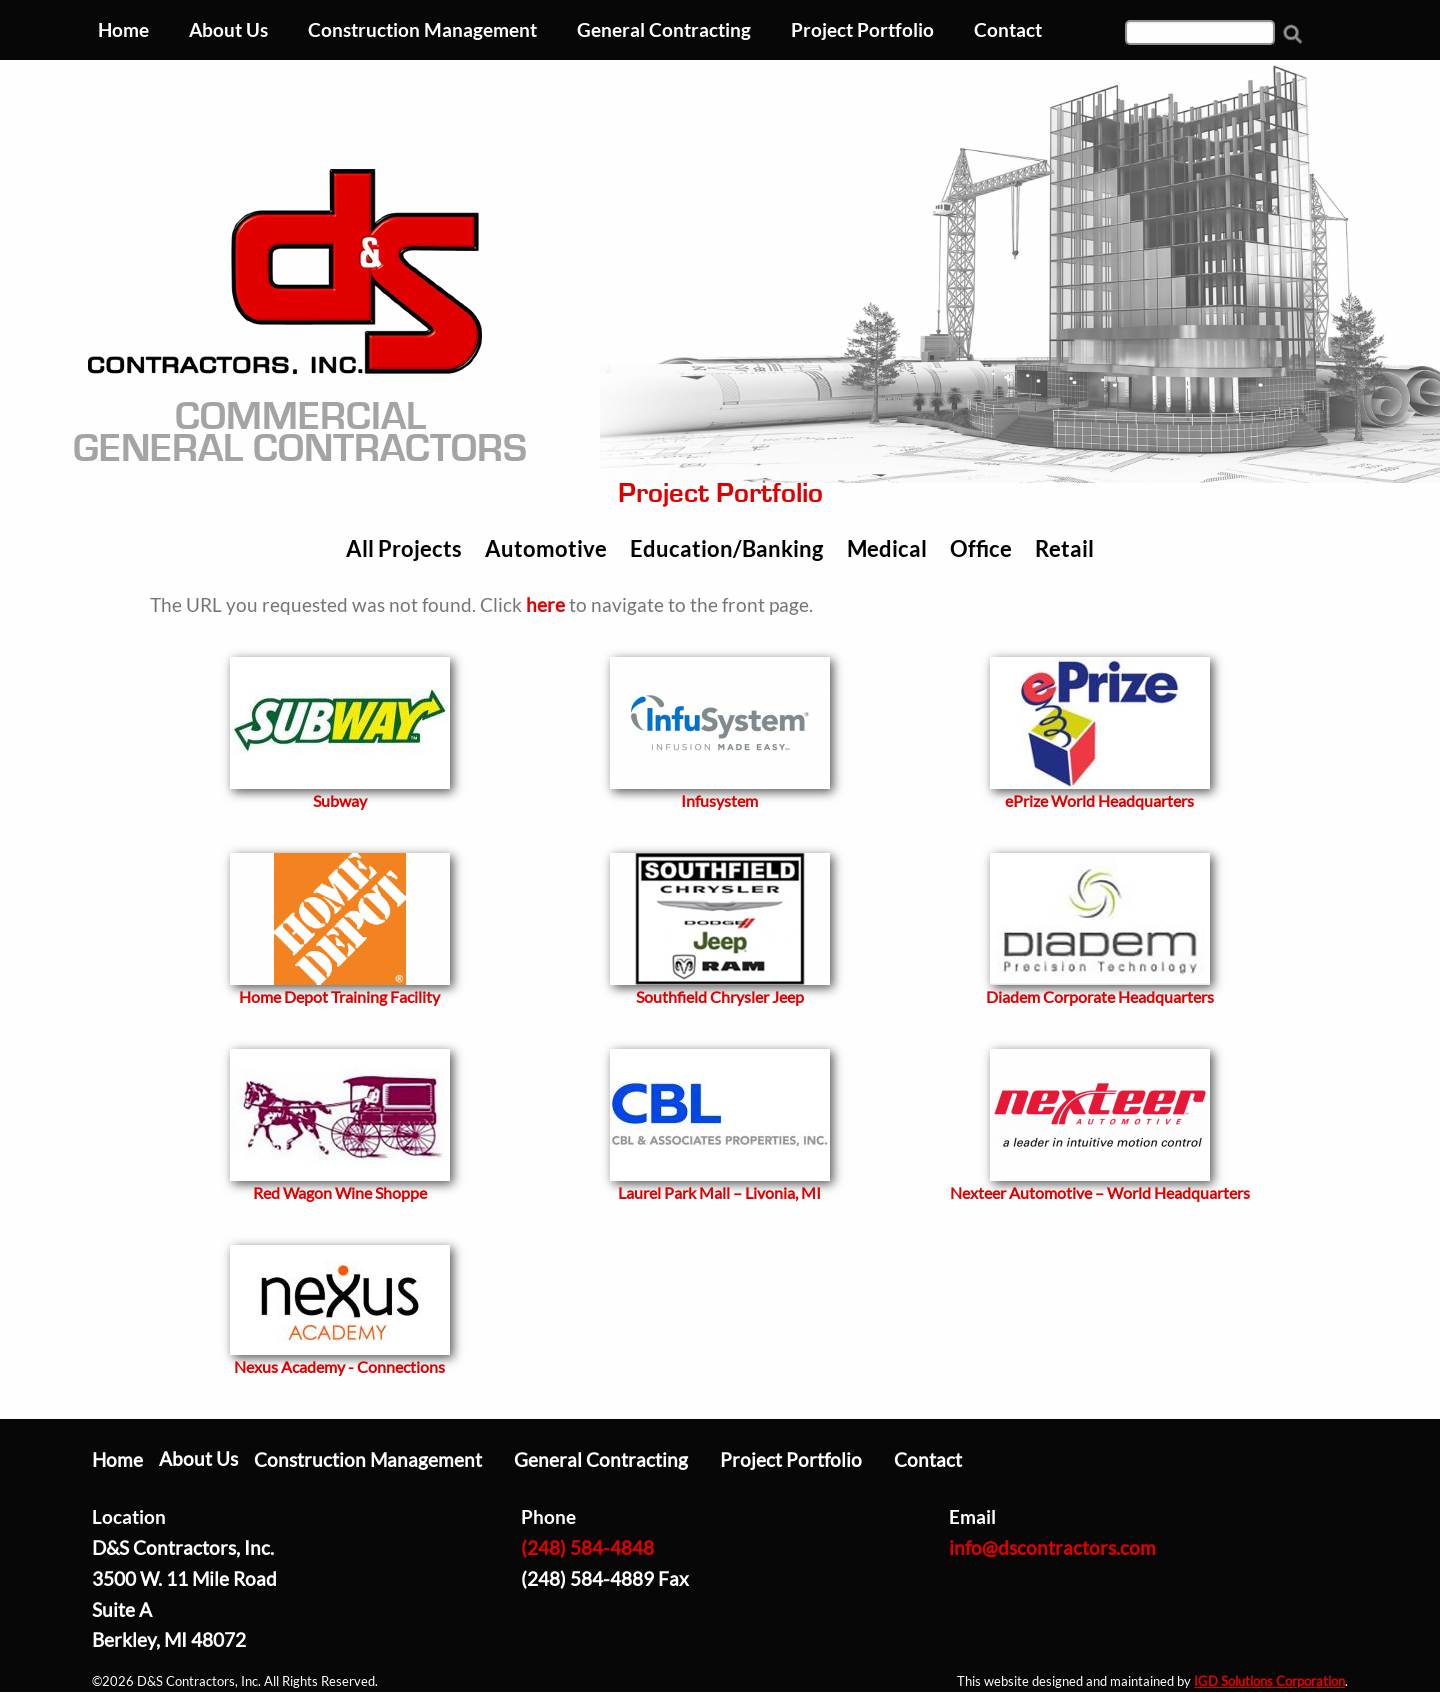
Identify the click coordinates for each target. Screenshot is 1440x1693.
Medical (887, 548)
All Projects (404, 548)
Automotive (546, 548)
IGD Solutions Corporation (1269, 1681)
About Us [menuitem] (228, 29)
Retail (1064, 548)
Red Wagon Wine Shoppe (340, 1192)
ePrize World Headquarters (1099, 800)
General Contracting (601, 1459)
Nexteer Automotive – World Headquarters (1100, 1192)
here (545, 604)
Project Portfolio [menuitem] (862, 29)
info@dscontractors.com (1052, 1547)
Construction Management (368, 1459)
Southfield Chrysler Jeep (720, 996)
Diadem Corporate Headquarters (1100, 996)
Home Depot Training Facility (339, 996)
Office (981, 548)
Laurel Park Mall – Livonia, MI (719, 1192)
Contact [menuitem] (1008, 29)
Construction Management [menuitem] (422, 29)
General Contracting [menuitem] (664, 29)
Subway (340, 800)
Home (117, 1459)
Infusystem (719, 800)
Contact (928, 1459)
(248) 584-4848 (587, 1547)
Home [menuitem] (123, 29)
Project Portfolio (791, 1459)
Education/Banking (726, 548)
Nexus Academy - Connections (339, 1366)
